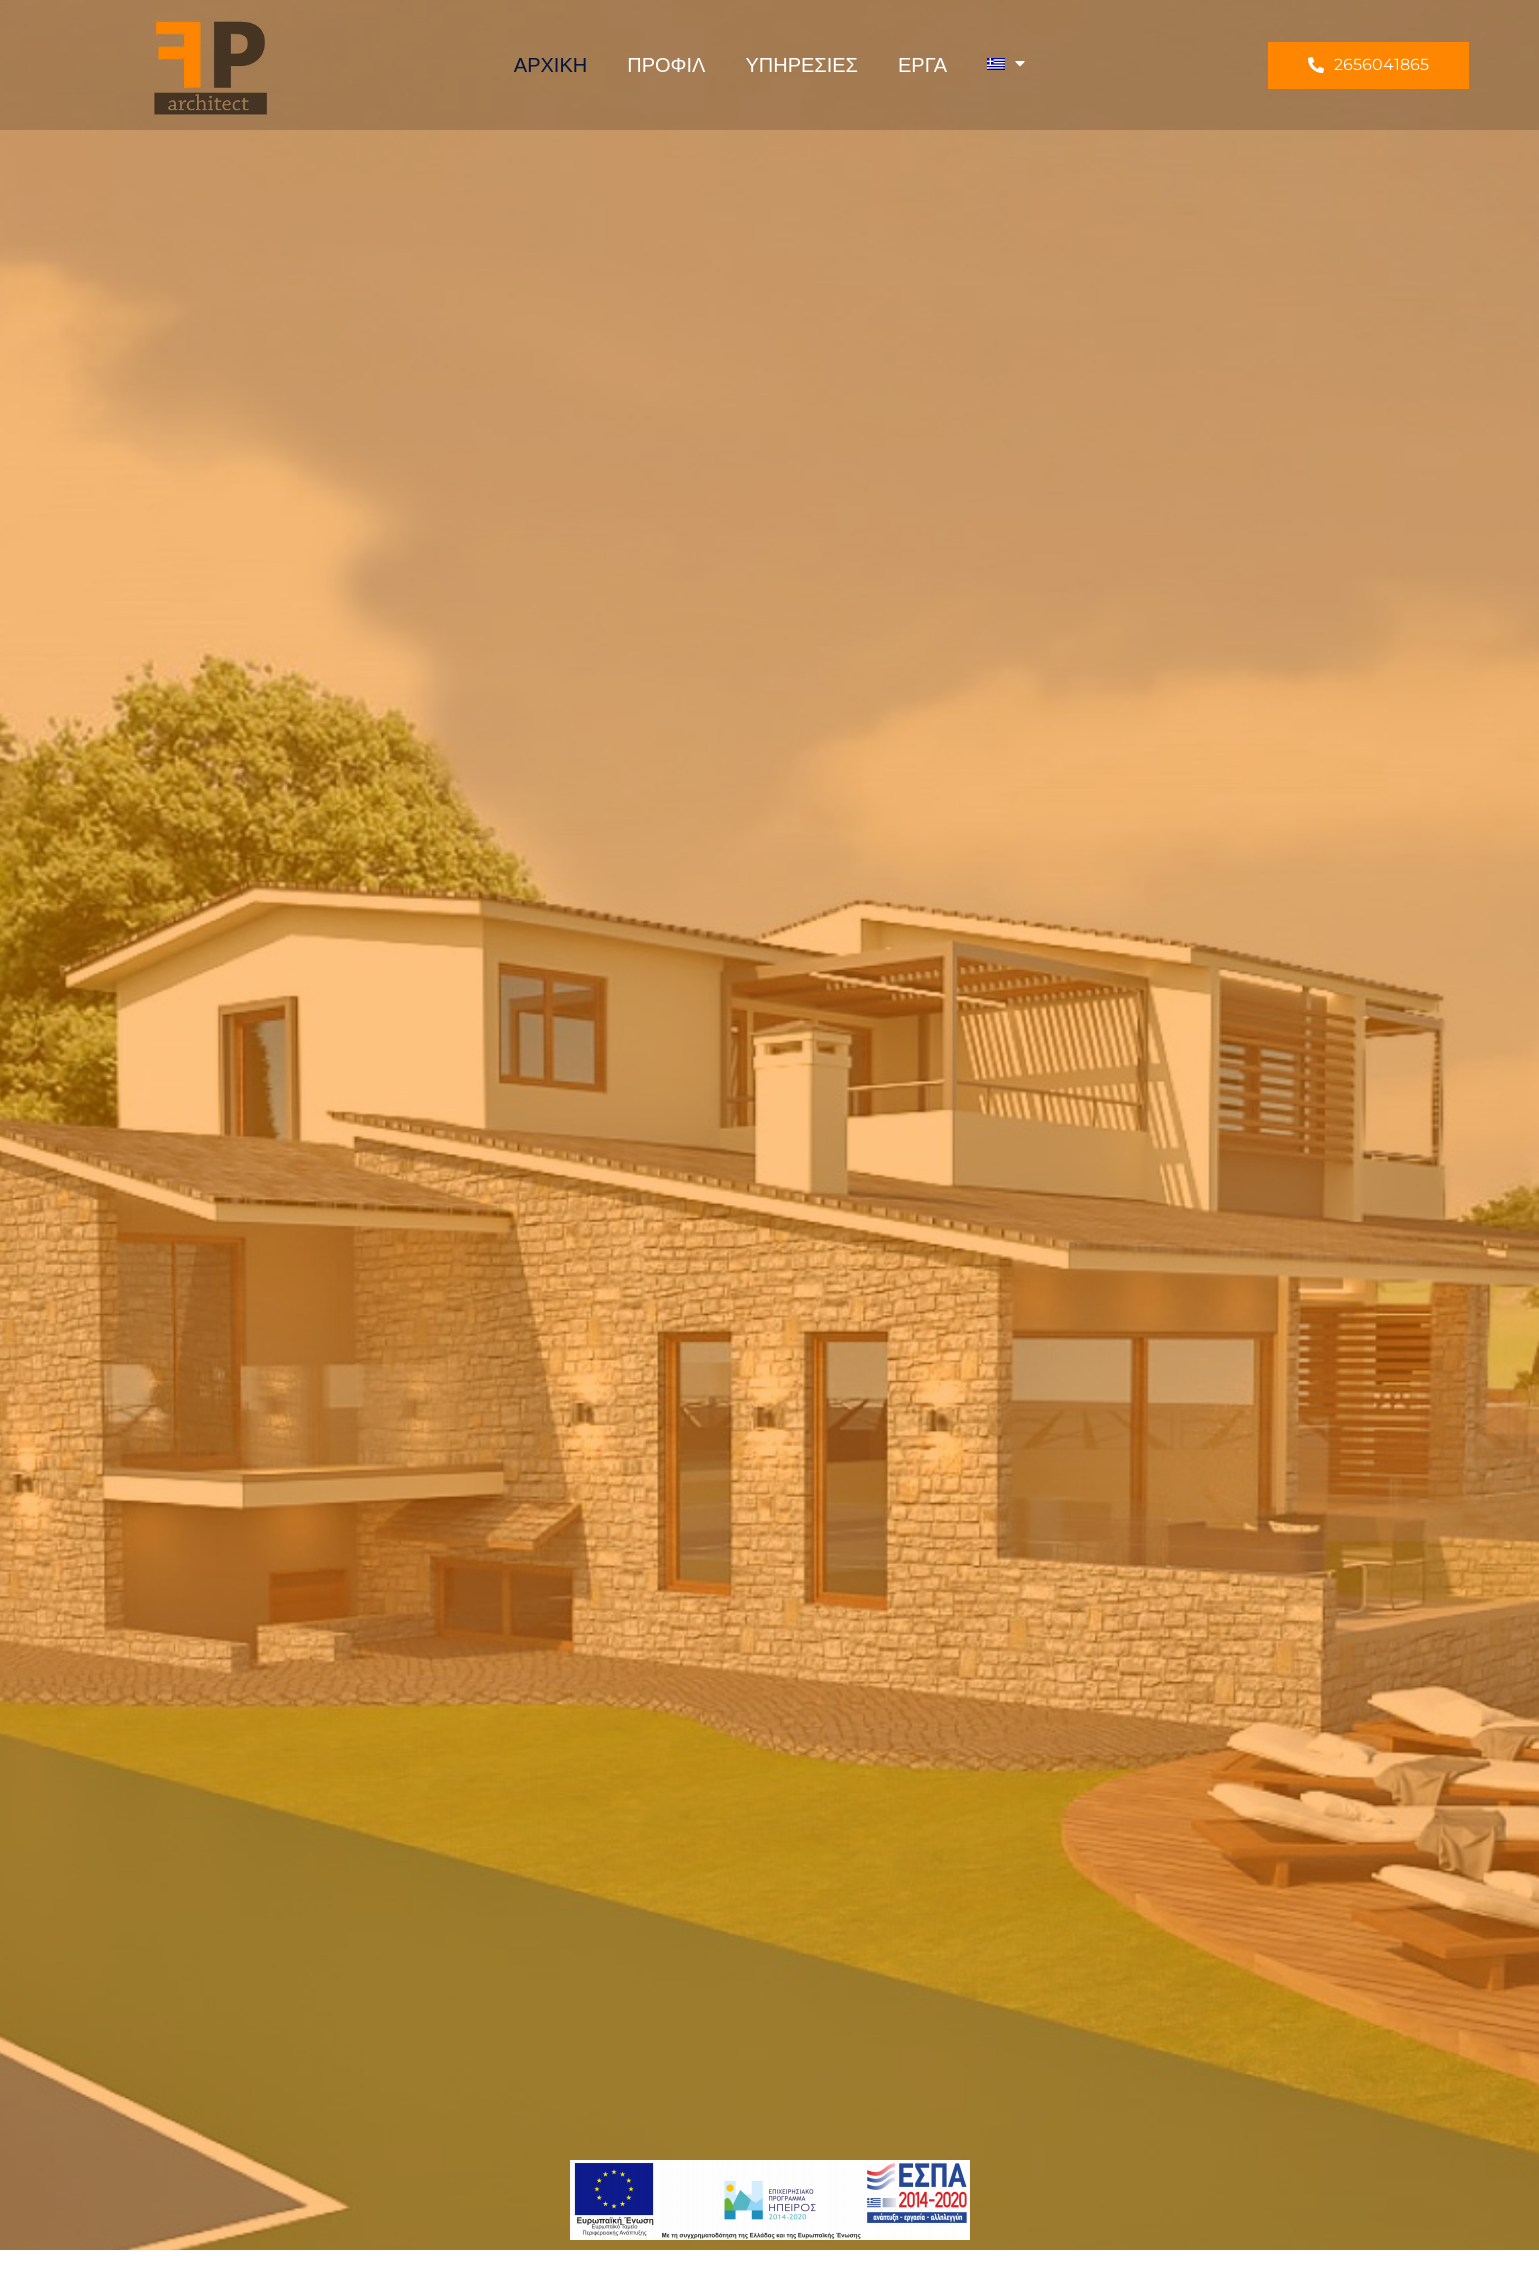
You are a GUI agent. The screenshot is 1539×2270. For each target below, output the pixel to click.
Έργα (922, 65)
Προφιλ (666, 65)
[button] (1368, 65)
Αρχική (550, 65)
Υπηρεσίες (801, 65)
